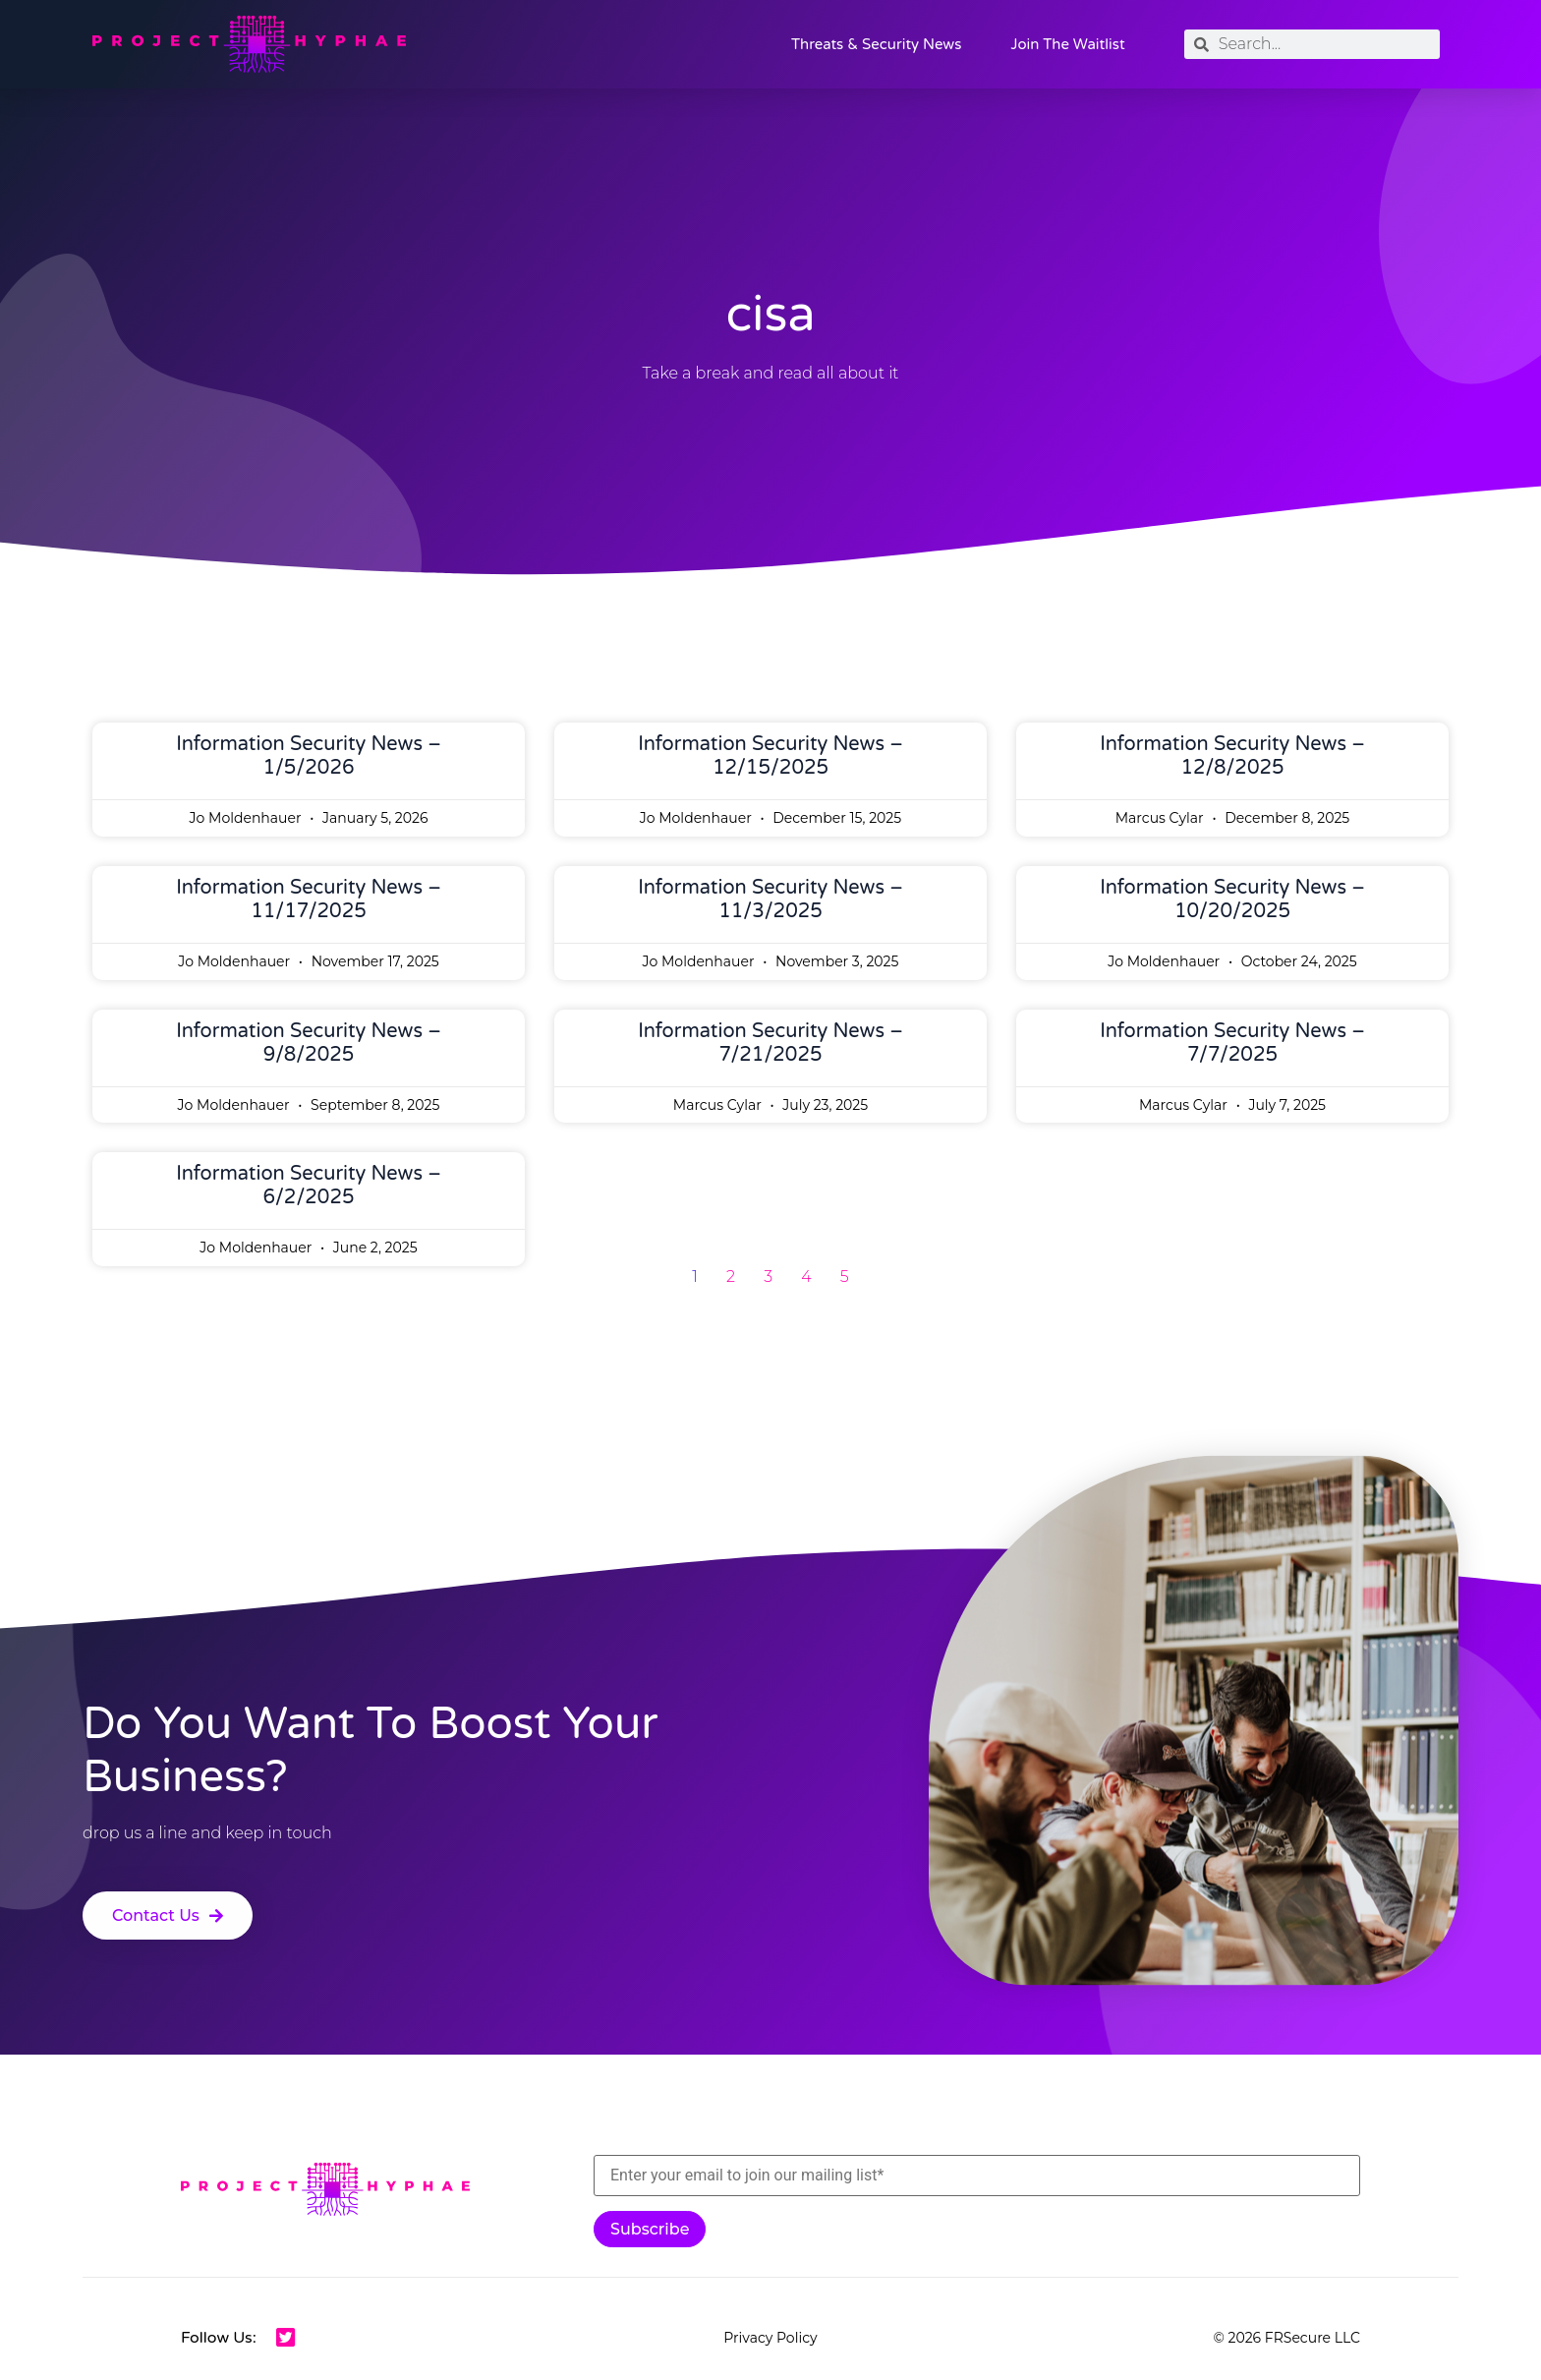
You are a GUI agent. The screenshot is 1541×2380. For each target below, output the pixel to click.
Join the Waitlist (1067, 44)
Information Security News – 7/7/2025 (1232, 1043)
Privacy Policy (770, 2338)
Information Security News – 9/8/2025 (308, 1043)
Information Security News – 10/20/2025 (1232, 899)
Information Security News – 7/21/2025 (770, 1043)
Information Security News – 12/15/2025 (770, 756)
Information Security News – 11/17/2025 (308, 899)
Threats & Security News (876, 44)
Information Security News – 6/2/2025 (308, 1185)
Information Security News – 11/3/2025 (770, 899)
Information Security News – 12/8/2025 (1232, 756)
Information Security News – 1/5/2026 (308, 756)
